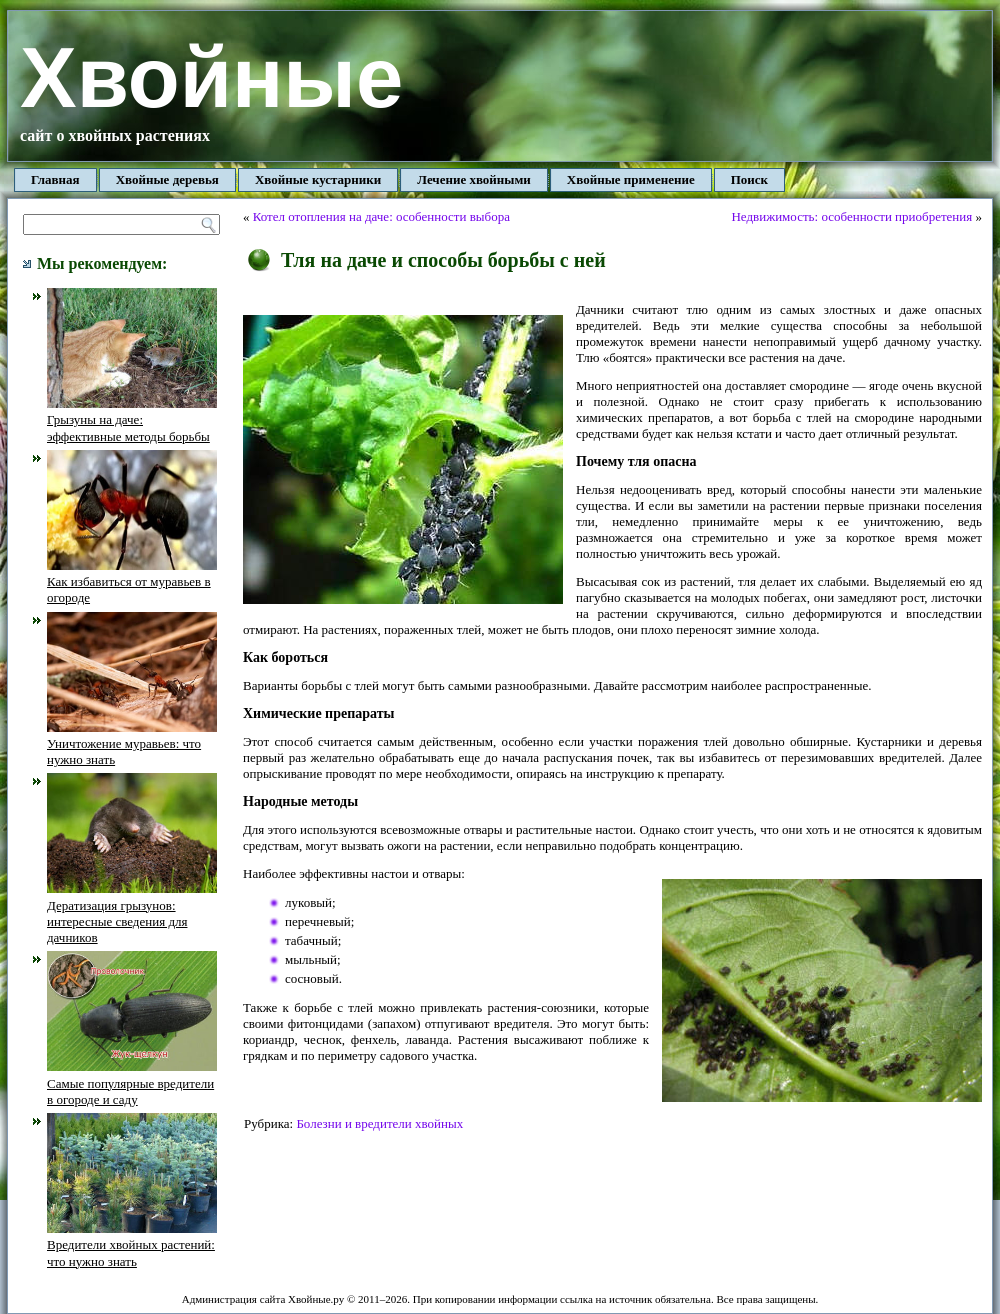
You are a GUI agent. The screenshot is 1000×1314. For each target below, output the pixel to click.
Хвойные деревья (167, 179)
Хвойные (211, 77)
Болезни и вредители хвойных (379, 1123)
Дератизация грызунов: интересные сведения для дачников (132, 913)
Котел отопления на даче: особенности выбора (381, 216)
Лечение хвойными (474, 179)
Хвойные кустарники (318, 179)
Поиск (749, 179)
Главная (55, 179)
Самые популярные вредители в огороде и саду (132, 1083)
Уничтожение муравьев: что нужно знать (132, 744)
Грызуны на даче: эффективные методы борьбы (132, 420)
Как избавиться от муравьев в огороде (132, 582)
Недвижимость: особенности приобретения (851, 216)
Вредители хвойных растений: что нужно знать (132, 1245)
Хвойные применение (631, 179)
